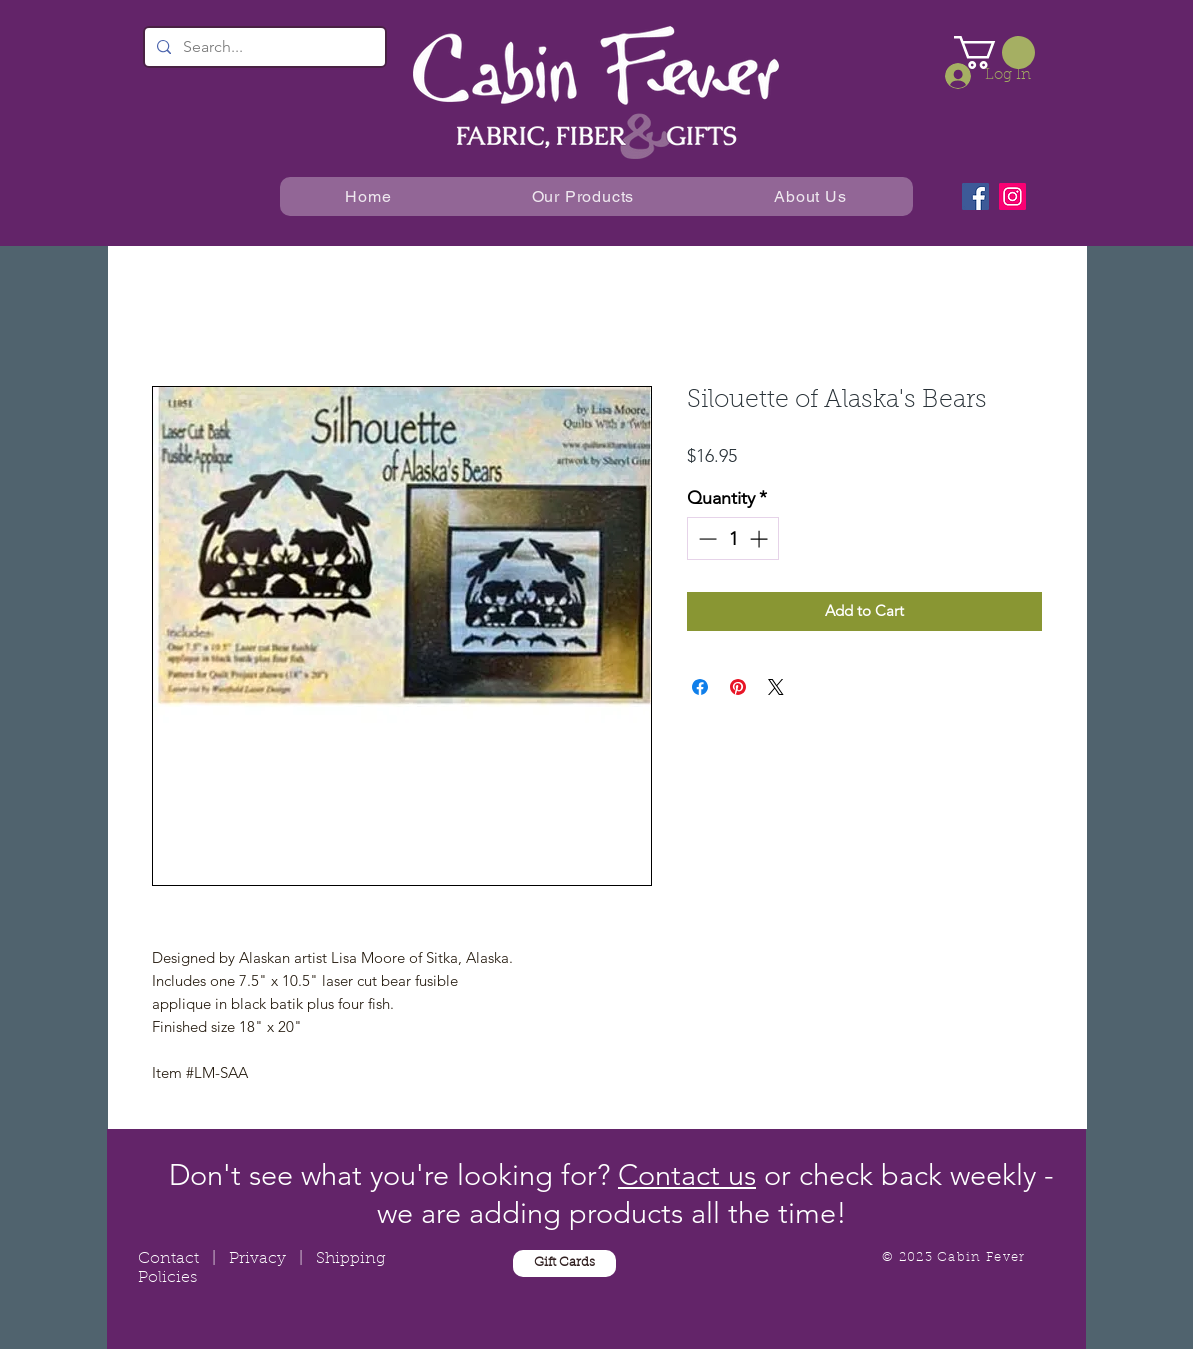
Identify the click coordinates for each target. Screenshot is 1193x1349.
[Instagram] (1012, 196)
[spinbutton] (733, 538)
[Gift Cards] (564, 1263)
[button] (994, 52)
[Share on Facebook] (700, 687)
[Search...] (263, 47)
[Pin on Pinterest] (738, 687)
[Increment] (760, 538)
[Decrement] (705, 538)
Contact (168, 1259)
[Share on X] (776, 687)
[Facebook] (975, 196)
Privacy (257, 1259)
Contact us (687, 1174)
